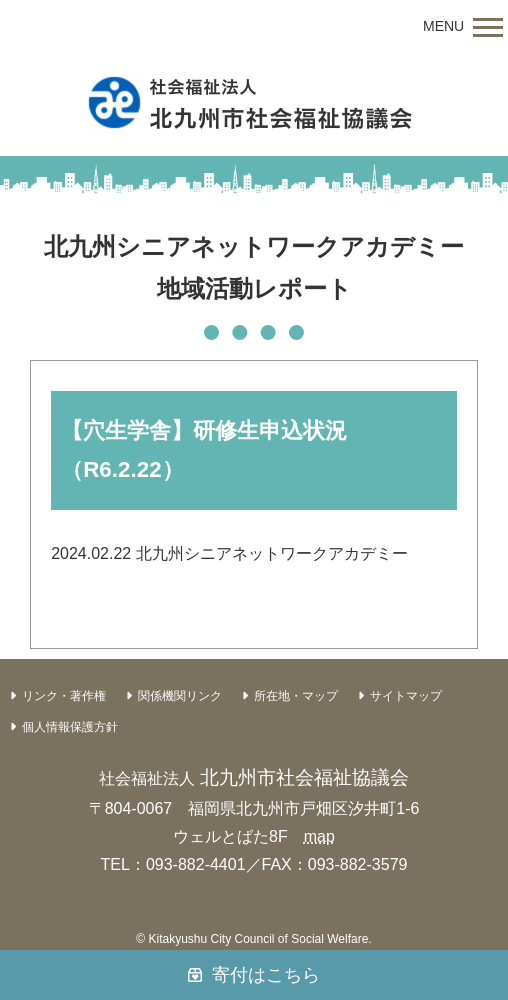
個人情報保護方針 (70, 727)
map (319, 836)
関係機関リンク (180, 696)
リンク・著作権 (64, 696)
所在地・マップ (296, 696)
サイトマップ (406, 696)
